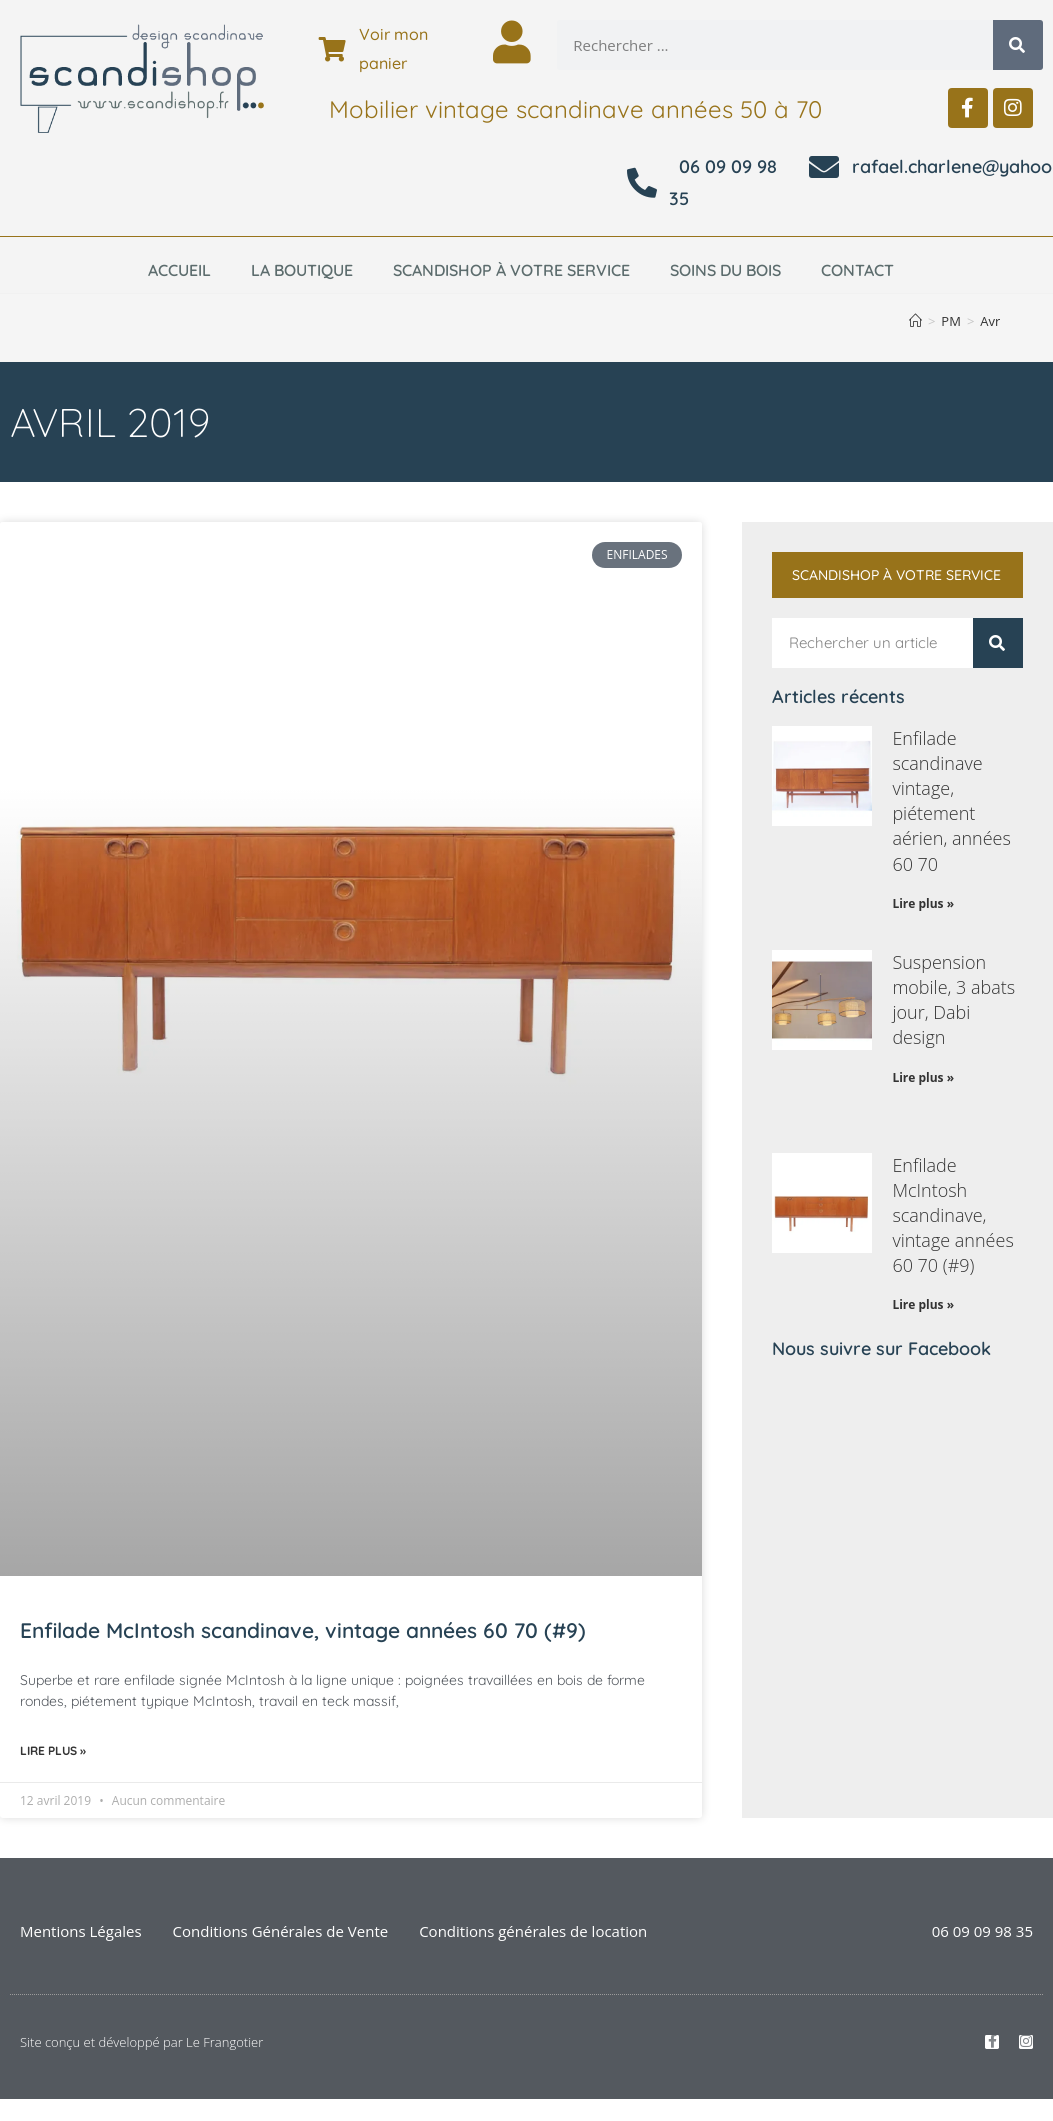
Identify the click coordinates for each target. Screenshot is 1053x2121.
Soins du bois (725, 270)
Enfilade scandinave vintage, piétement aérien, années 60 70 (951, 801)
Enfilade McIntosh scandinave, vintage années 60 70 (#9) (303, 1630)
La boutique (302, 270)
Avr (990, 321)
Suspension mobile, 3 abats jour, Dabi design (953, 1000)
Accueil (179, 270)
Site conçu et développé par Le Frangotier (141, 2042)
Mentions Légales (81, 1931)
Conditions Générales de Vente (281, 1931)
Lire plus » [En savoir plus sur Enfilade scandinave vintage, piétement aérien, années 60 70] (923, 903)
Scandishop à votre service (511, 270)
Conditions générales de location (533, 1931)
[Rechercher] (1018, 45)
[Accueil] (915, 321)
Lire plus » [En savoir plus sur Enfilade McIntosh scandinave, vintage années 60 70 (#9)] (53, 1750)
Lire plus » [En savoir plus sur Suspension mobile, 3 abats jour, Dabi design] (923, 1077)
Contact (857, 270)
